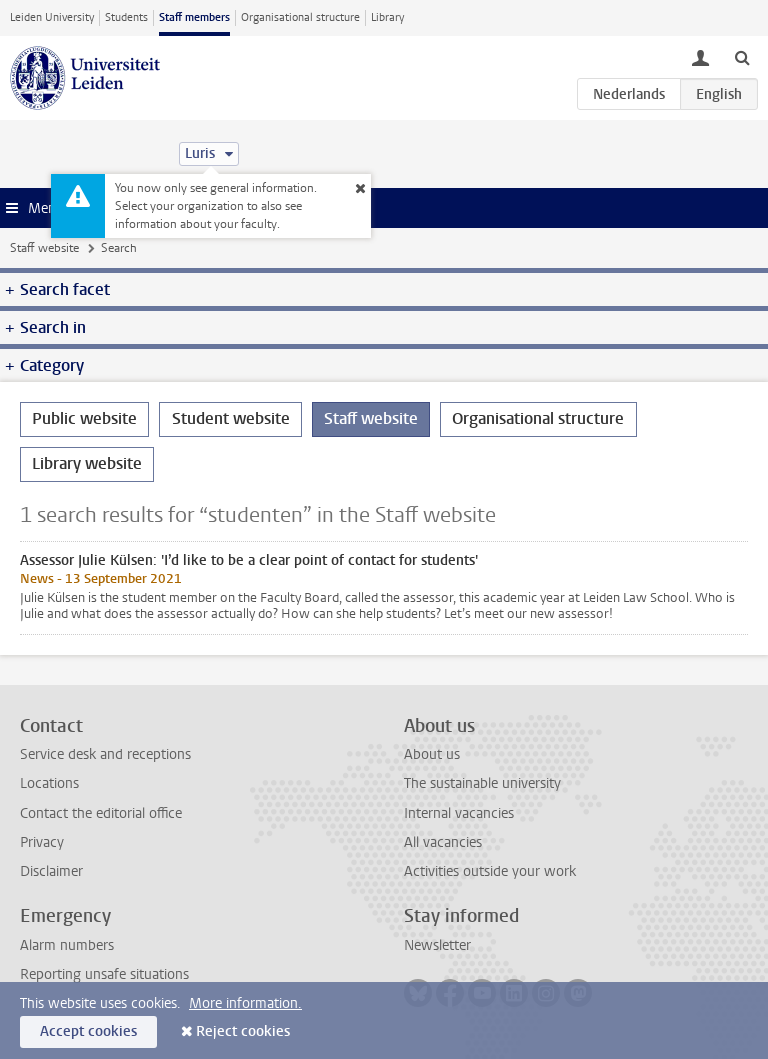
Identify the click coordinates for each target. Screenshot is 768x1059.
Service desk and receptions (105, 754)
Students (126, 17)
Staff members (194, 17)
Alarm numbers (67, 945)
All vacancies (443, 842)
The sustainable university (482, 783)
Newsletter (437, 945)
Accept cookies (88, 1031)
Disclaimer (51, 871)
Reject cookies (243, 1031)
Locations (49, 783)
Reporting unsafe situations (104, 974)
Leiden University (52, 17)
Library (387, 17)
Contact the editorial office (101, 813)
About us (432, 754)
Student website (231, 418)
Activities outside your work (490, 871)
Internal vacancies (459, 813)
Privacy (42, 842)
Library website (87, 463)
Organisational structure (300, 17)
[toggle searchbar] (742, 57)
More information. (245, 1003)
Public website (84, 418)
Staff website (44, 248)
